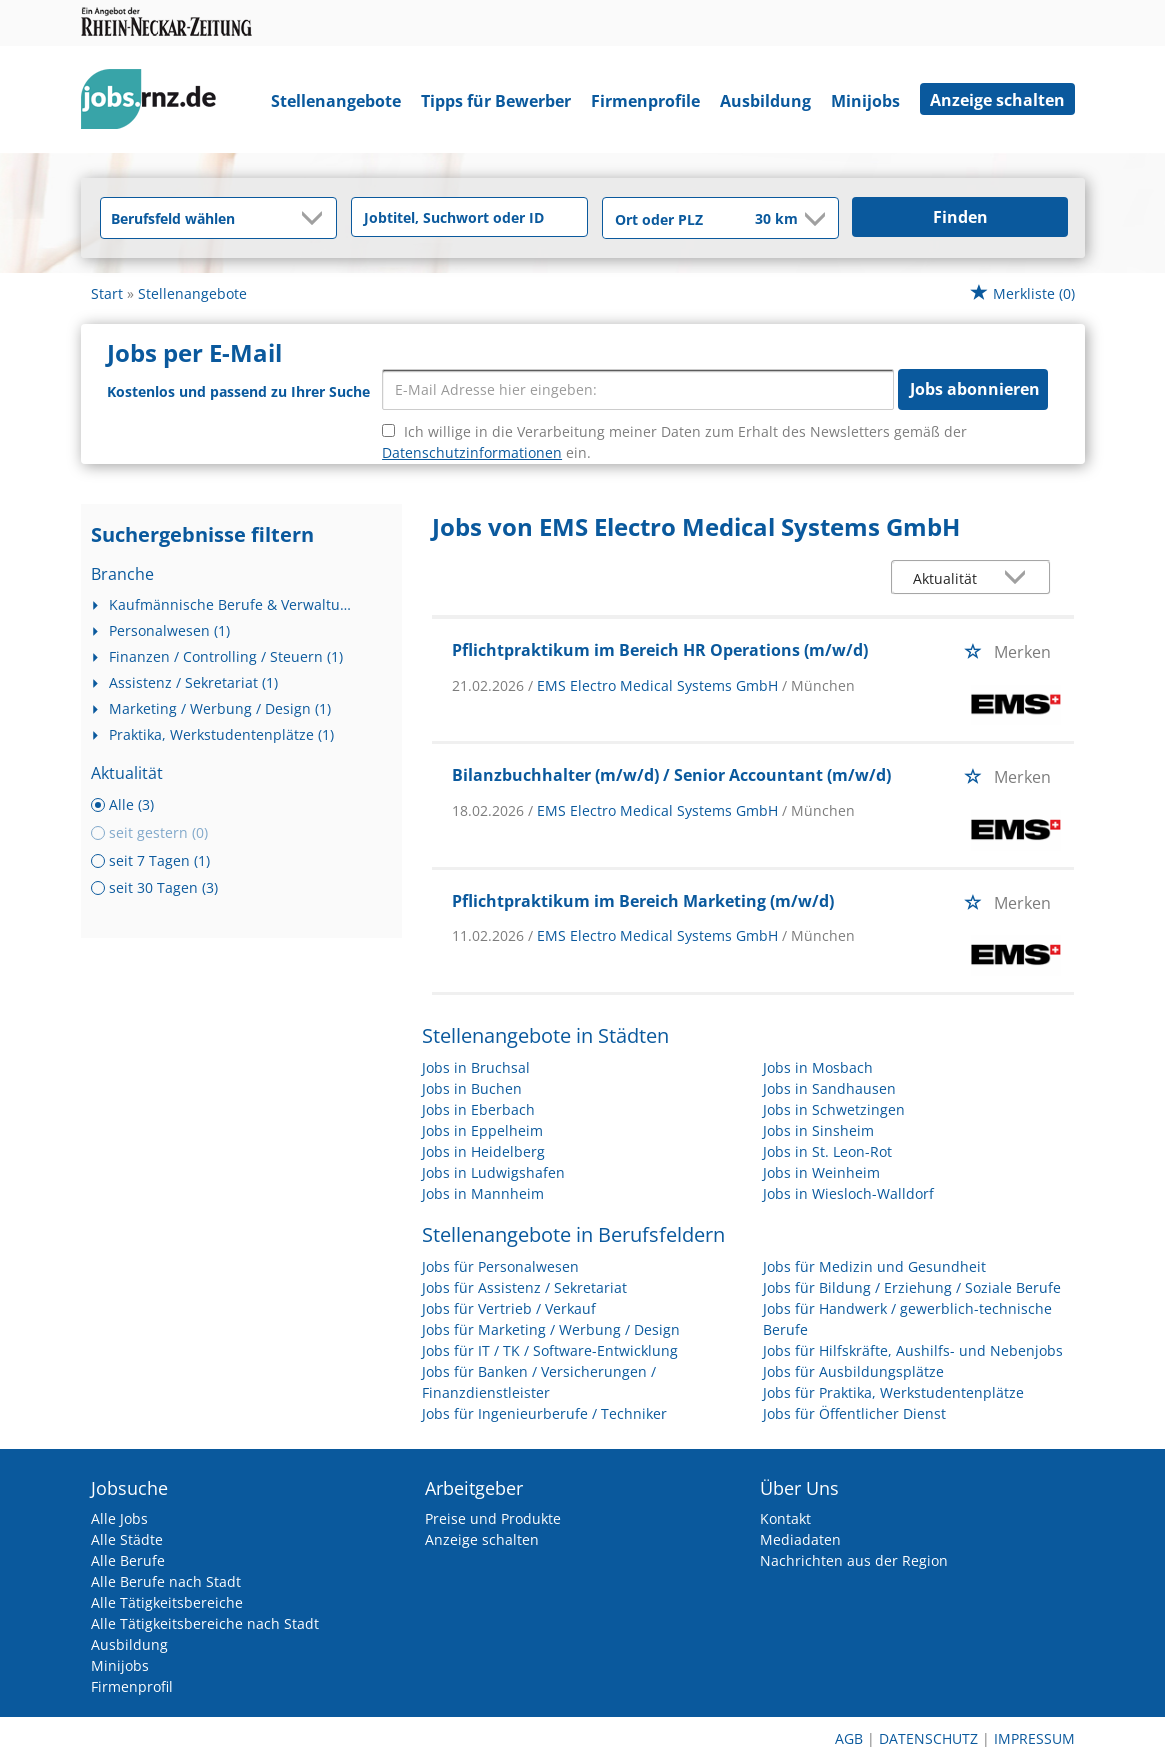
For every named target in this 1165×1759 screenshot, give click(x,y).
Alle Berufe (128, 1560)
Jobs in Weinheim (821, 1172)
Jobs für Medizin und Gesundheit (874, 1266)
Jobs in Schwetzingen (834, 1109)
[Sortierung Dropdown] (1019, 578)
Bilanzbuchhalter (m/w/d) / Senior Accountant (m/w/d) (671, 775)
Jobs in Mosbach (818, 1067)
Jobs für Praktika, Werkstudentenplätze (893, 1392)
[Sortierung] (951, 578)
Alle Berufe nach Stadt (166, 1581)
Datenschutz (928, 1738)
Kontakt (785, 1518)
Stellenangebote (336, 101)
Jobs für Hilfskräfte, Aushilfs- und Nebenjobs (913, 1350)
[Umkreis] (763, 220)
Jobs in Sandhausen (829, 1088)
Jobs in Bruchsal (476, 1067)
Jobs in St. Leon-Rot (827, 1151)
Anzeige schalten (997, 100)
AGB (849, 1738)
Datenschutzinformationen (472, 452)
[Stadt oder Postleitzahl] (665, 219)
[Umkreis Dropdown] (813, 219)
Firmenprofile (645, 101)
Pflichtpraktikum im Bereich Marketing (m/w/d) (643, 901)
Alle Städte (127, 1539)
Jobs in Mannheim (483, 1193)
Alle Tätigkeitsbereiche (167, 1602)
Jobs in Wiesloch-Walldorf (848, 1193)
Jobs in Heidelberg (483, 1151)
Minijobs (865, 101)
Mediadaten (800, 1539)
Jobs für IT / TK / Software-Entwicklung (550, 1350)
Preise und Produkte (493, 1518)
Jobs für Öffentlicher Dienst (854, 1413)
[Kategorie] (198, 218)
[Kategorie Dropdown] (316, 218)
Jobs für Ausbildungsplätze (853, 1371)
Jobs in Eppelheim (482, 1130)
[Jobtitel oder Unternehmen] (469, 217)
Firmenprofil (132, 1686)
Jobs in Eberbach (478, 1109)
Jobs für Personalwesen (500, 1266)
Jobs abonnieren (975, 389)
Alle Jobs (119, 1518)
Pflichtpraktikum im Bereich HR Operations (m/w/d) (660, 650)
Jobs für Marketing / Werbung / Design (551, 1329)
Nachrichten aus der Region (854, 1560)
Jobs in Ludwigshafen (493, 1172)
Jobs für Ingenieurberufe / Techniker (544, 1413)
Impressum (1034, 1738)
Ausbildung (765, 101)
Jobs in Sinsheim (818, 1130)
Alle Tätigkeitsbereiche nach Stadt (205, 1623)
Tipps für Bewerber (496, 101)
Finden (960, 217)
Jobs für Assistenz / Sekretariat (524, 1287)
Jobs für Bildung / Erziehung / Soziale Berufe (912, 1287)
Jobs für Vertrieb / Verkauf (509, 1308)
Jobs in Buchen (472, 1088)
